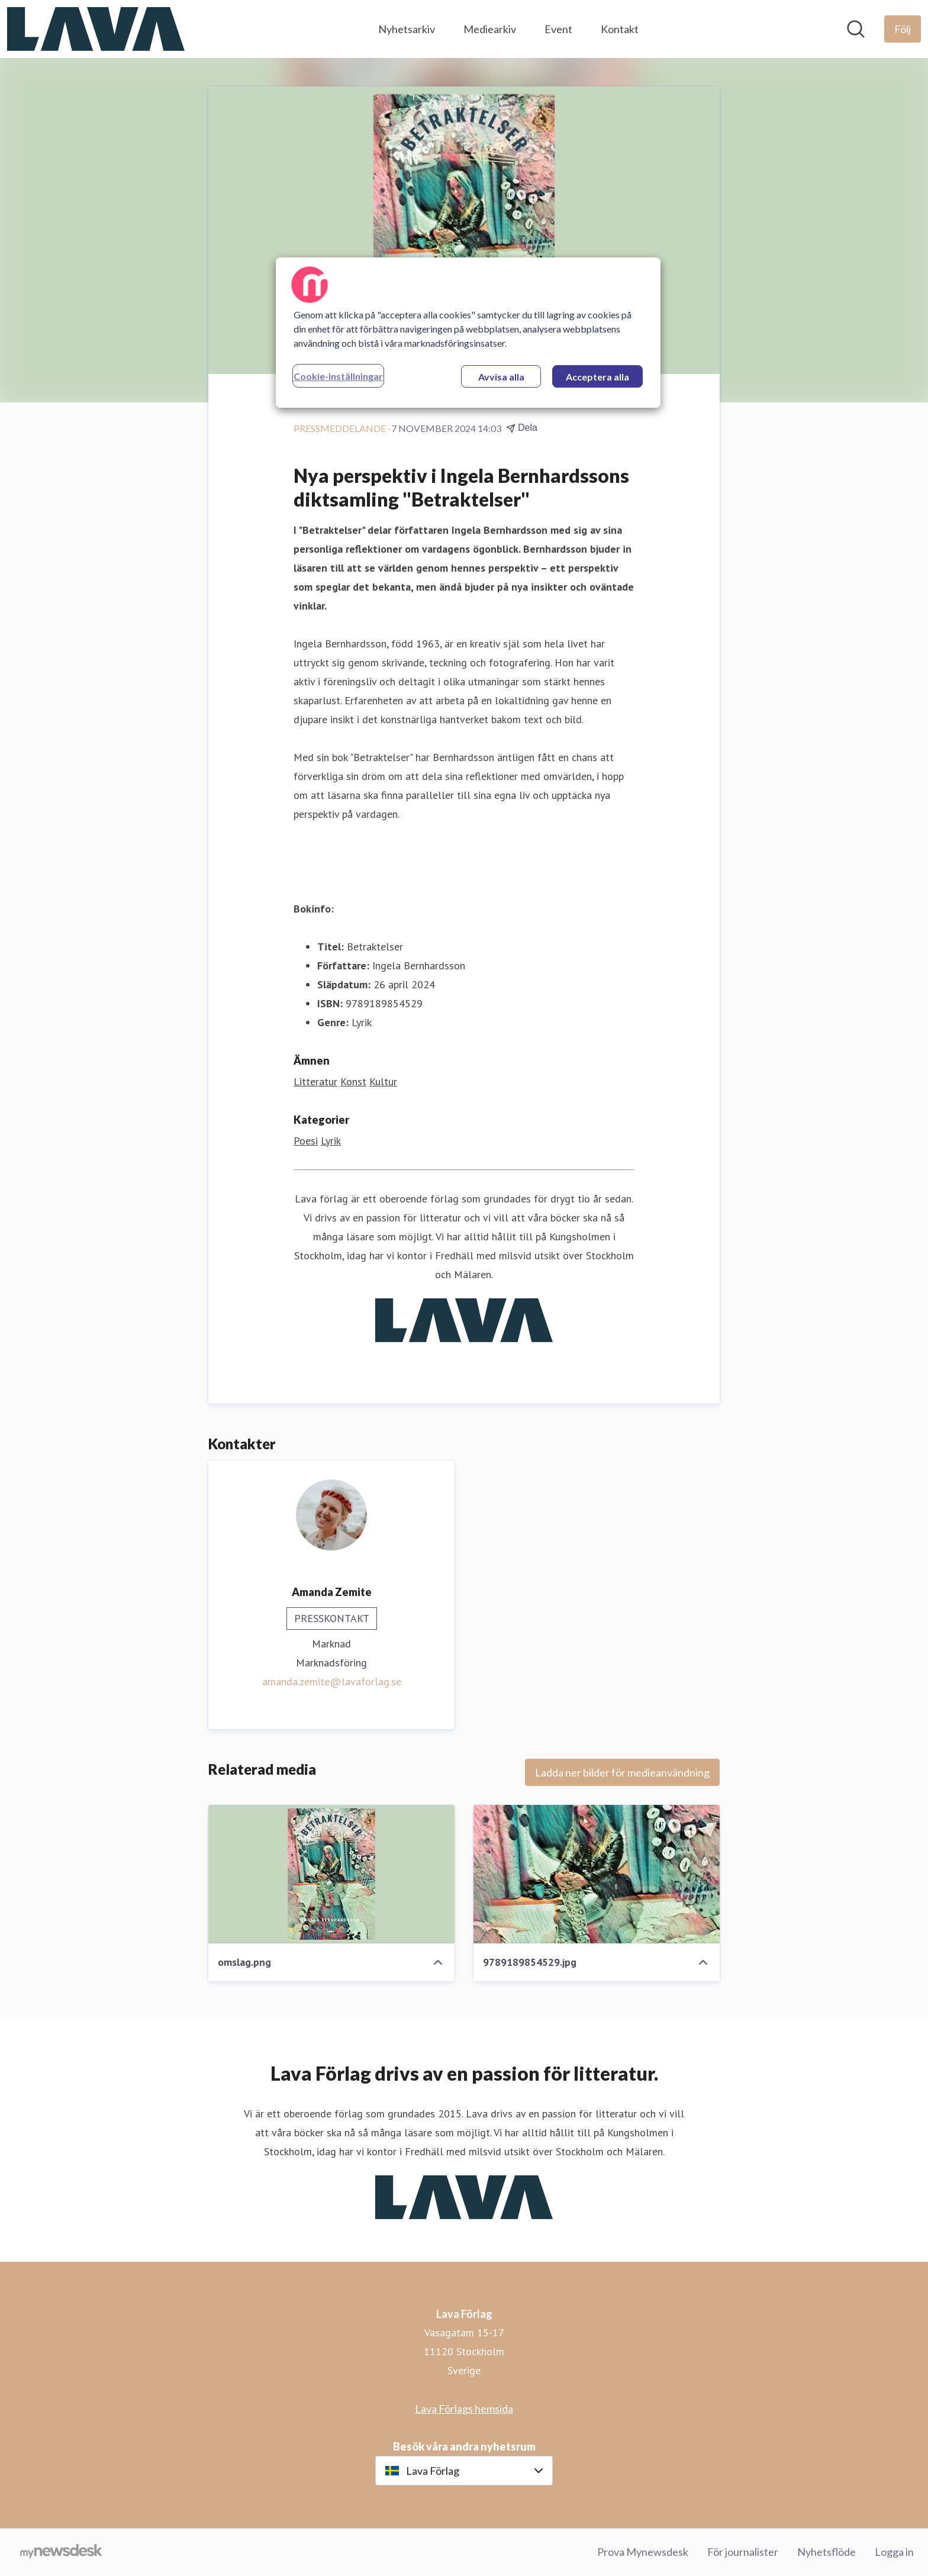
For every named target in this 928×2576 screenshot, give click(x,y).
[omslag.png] (331, 1874)
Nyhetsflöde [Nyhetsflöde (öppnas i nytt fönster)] (826, 2551)
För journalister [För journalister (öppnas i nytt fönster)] (742, 2551)
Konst (353, 1081)
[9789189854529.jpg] (596, 1874)
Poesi (306, 1140)
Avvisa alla (501, 376)
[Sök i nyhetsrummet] (855, 29)
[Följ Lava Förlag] (902, 29)
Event (558, 29)
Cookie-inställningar (338, 376)
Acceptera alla (597, 376)
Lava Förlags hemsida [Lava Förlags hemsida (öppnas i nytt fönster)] (464, 2408)
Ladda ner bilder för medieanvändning (622, 1772)
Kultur (383, 1081)
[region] (468, 332)
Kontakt (620, 29)
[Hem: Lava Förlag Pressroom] (96, 29)
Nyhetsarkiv (406, 29)
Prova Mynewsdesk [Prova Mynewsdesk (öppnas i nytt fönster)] (642, 2551)
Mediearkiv (489, 29)
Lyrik (331, 1140)
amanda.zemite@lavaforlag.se (331, 1681)
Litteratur (315, 1081)
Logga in (894, 2551)
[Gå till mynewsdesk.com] (61, 2552)
